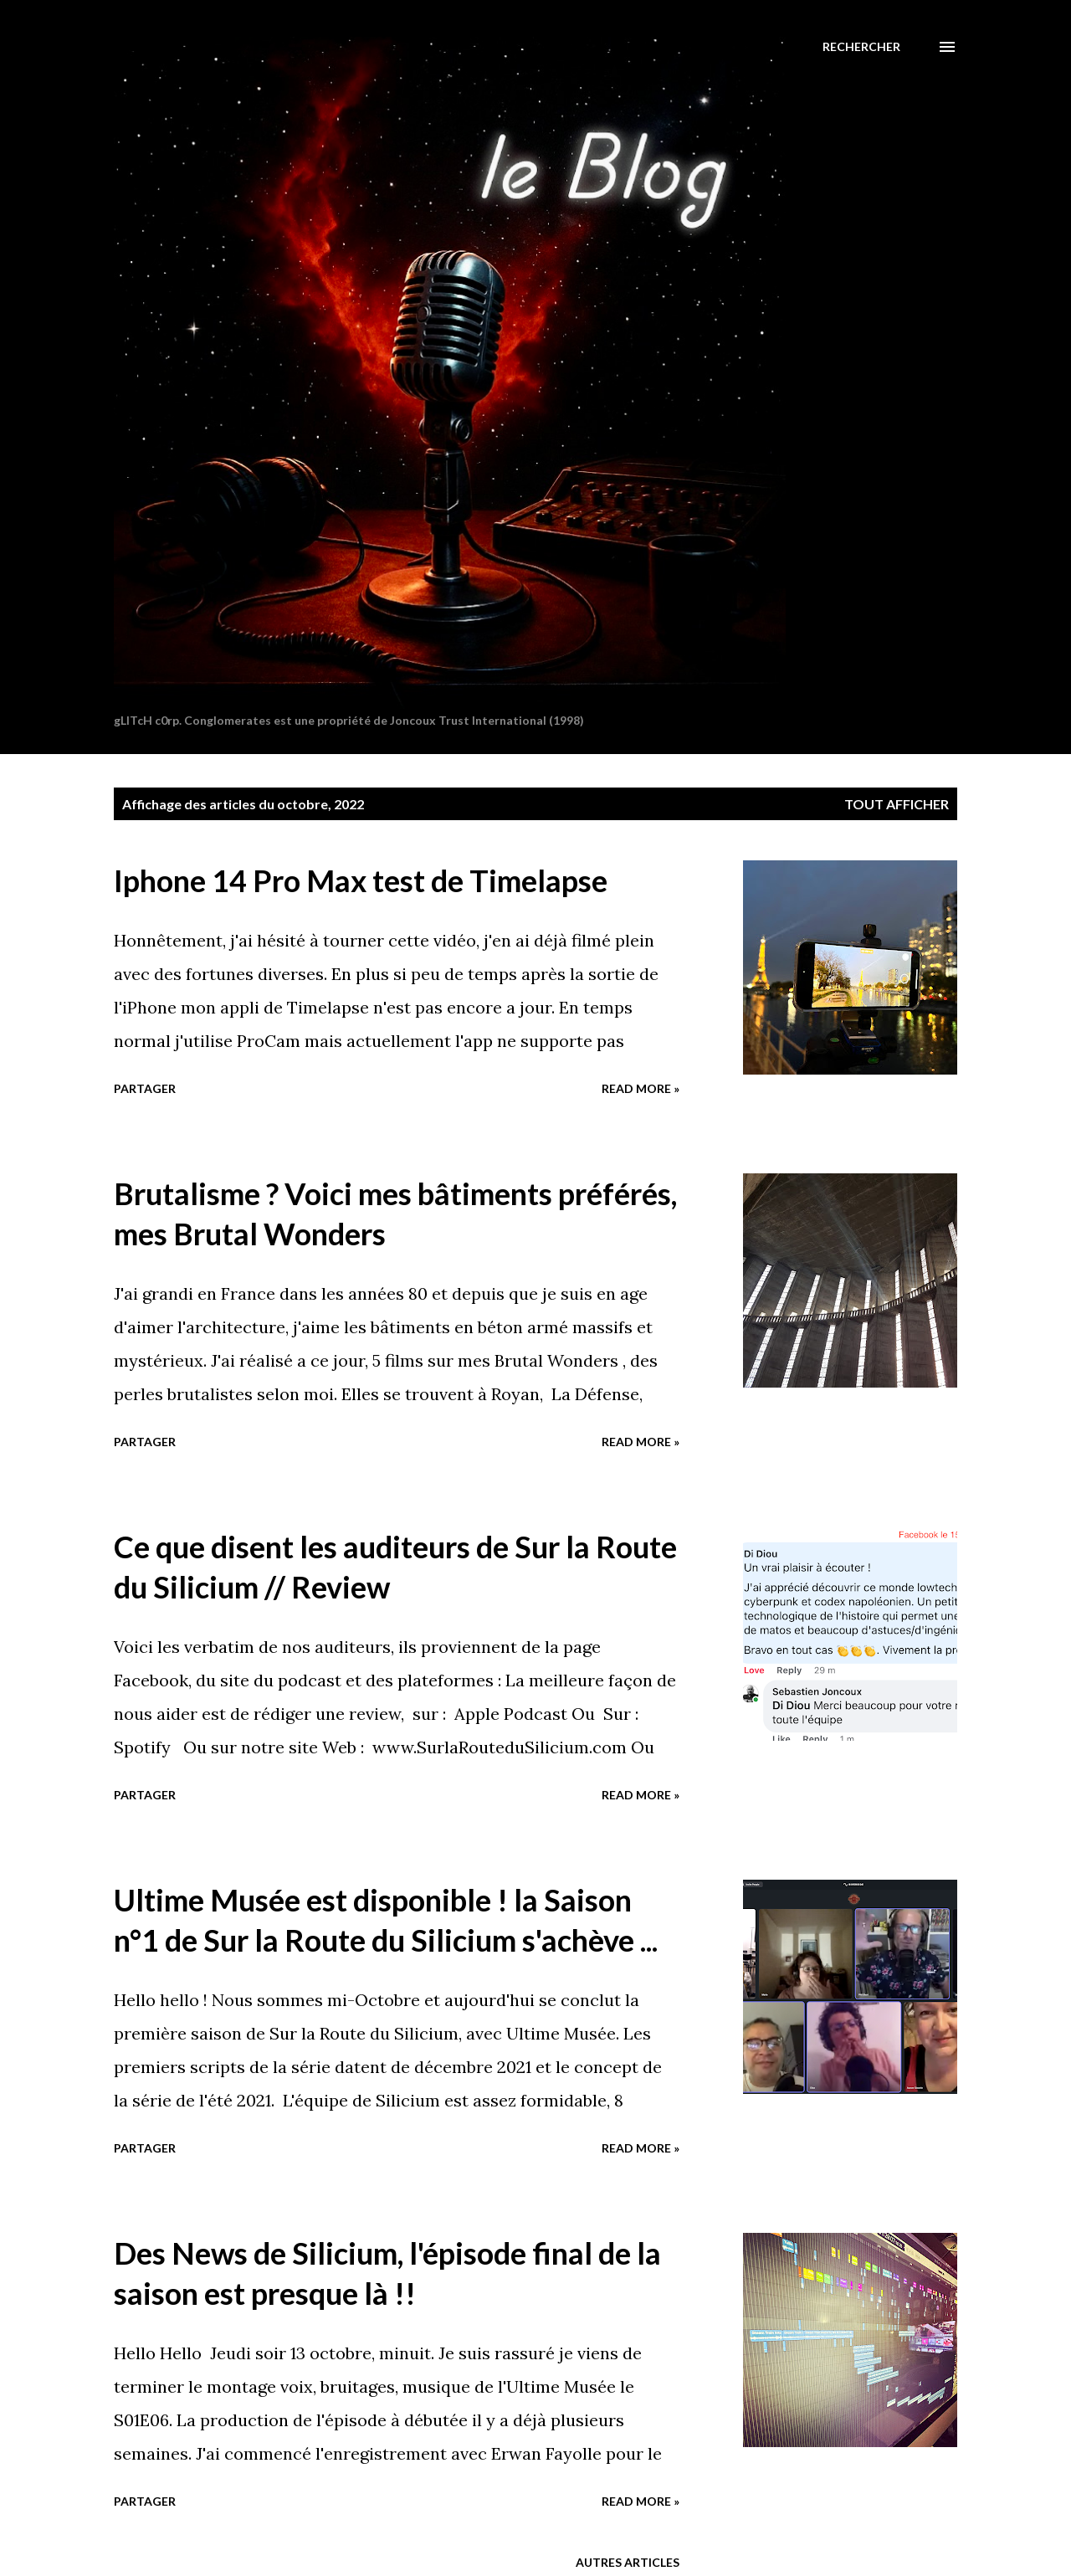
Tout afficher (896, 804)
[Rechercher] (861, 47)
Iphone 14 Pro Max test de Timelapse (360, 880)
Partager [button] (145, 1088)
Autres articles (627, 2562)
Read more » (640, 1088)
